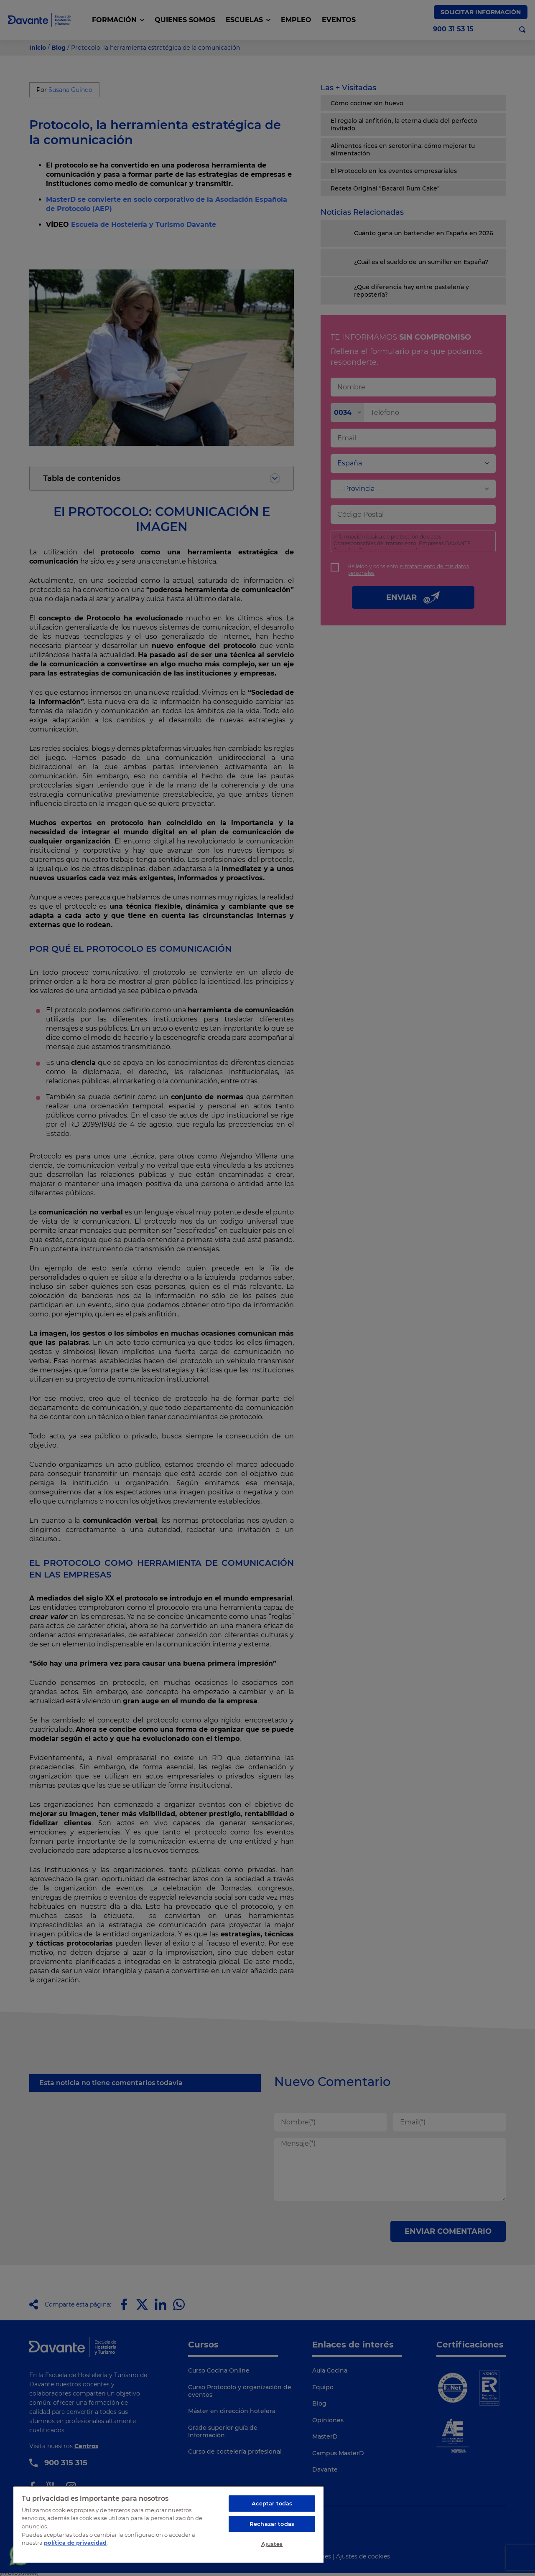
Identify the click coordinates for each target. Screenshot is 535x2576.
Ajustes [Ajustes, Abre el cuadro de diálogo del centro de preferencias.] (272, 2543)
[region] (168, 2524)
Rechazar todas (272, 2523)
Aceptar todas (272, 2503)
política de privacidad (75, 2542)
